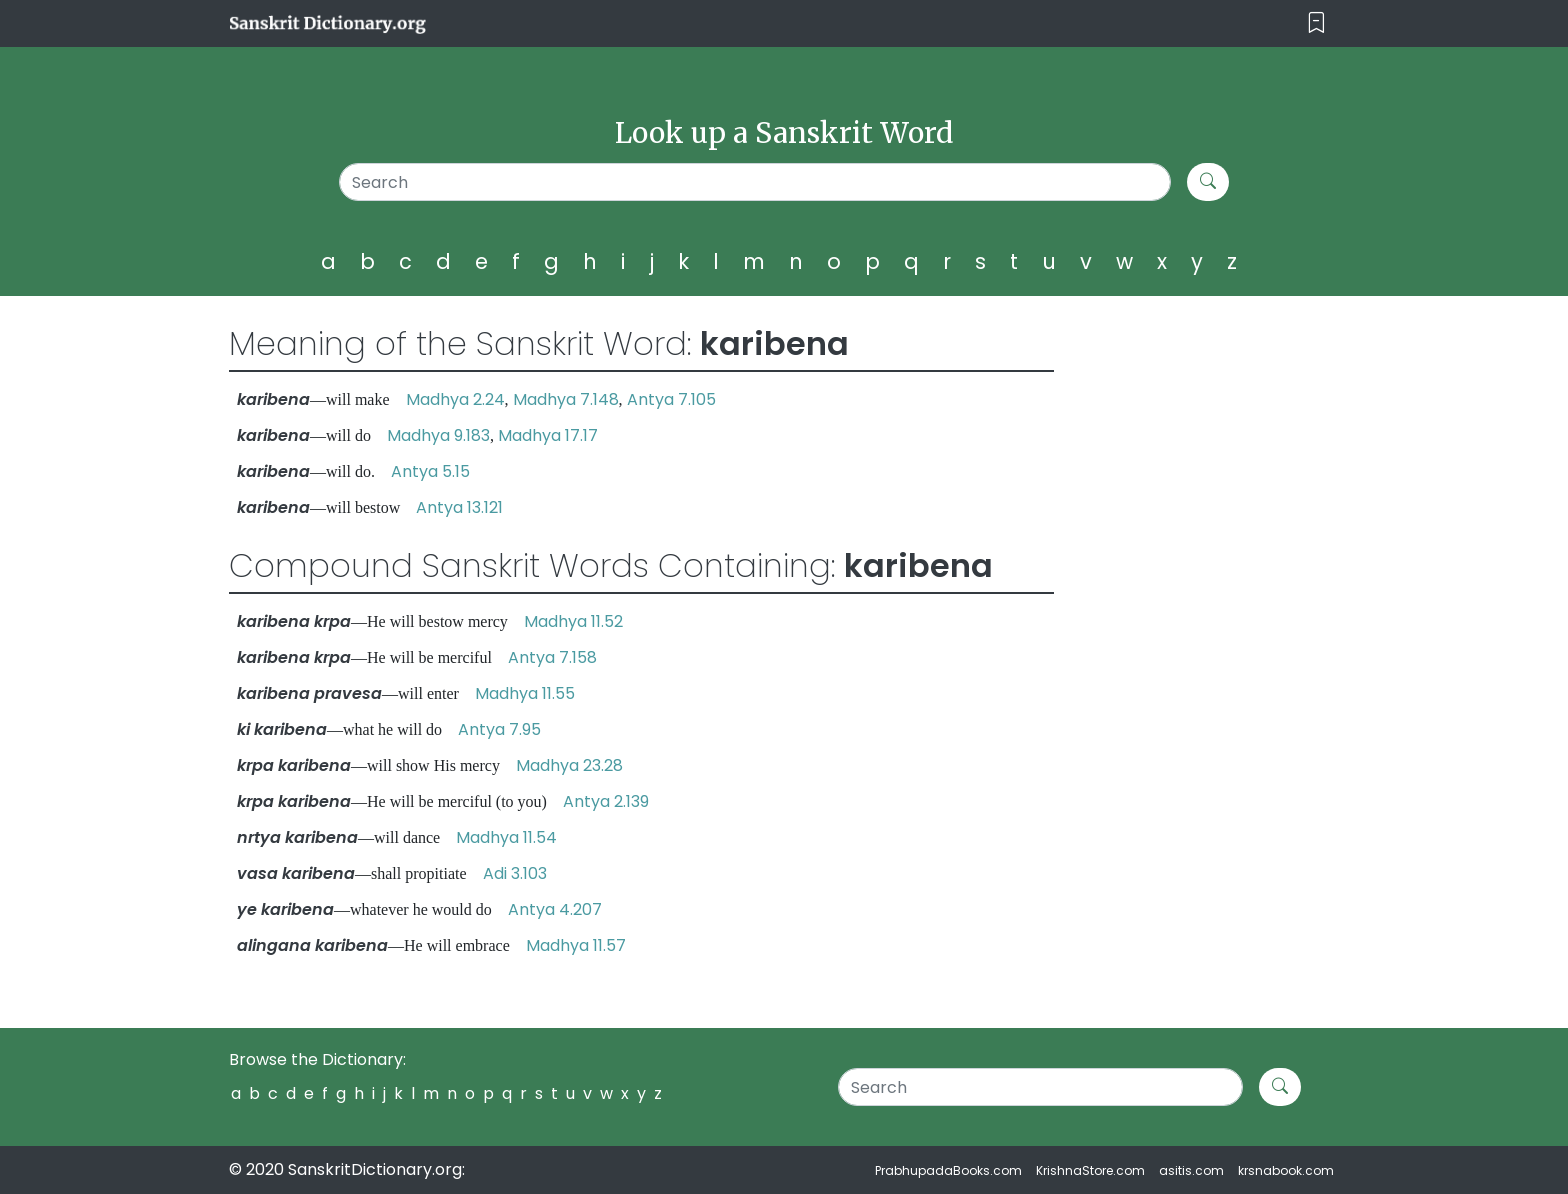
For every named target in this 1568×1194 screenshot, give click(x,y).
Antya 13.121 (459, 507)
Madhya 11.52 (573, 621)
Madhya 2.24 (455, 399)
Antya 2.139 (606, 801)
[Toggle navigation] (1316, 23)
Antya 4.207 (555, 909)
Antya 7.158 (552, 657)
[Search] (755, 182)
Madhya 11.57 (576, 945)
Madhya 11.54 (506, 837)
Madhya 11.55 (525, 693)
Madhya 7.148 (566, 399)
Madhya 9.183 (438, 435)
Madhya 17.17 (548, 435)
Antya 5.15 (430, 471)
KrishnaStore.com (1090, 1170)
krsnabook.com (1286, 1170)
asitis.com (1191, 1170)
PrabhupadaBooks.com (948, 1170)
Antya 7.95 (499, 729)
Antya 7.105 (671, 399)
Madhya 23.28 (569, 765)
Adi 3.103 (515, 873)
